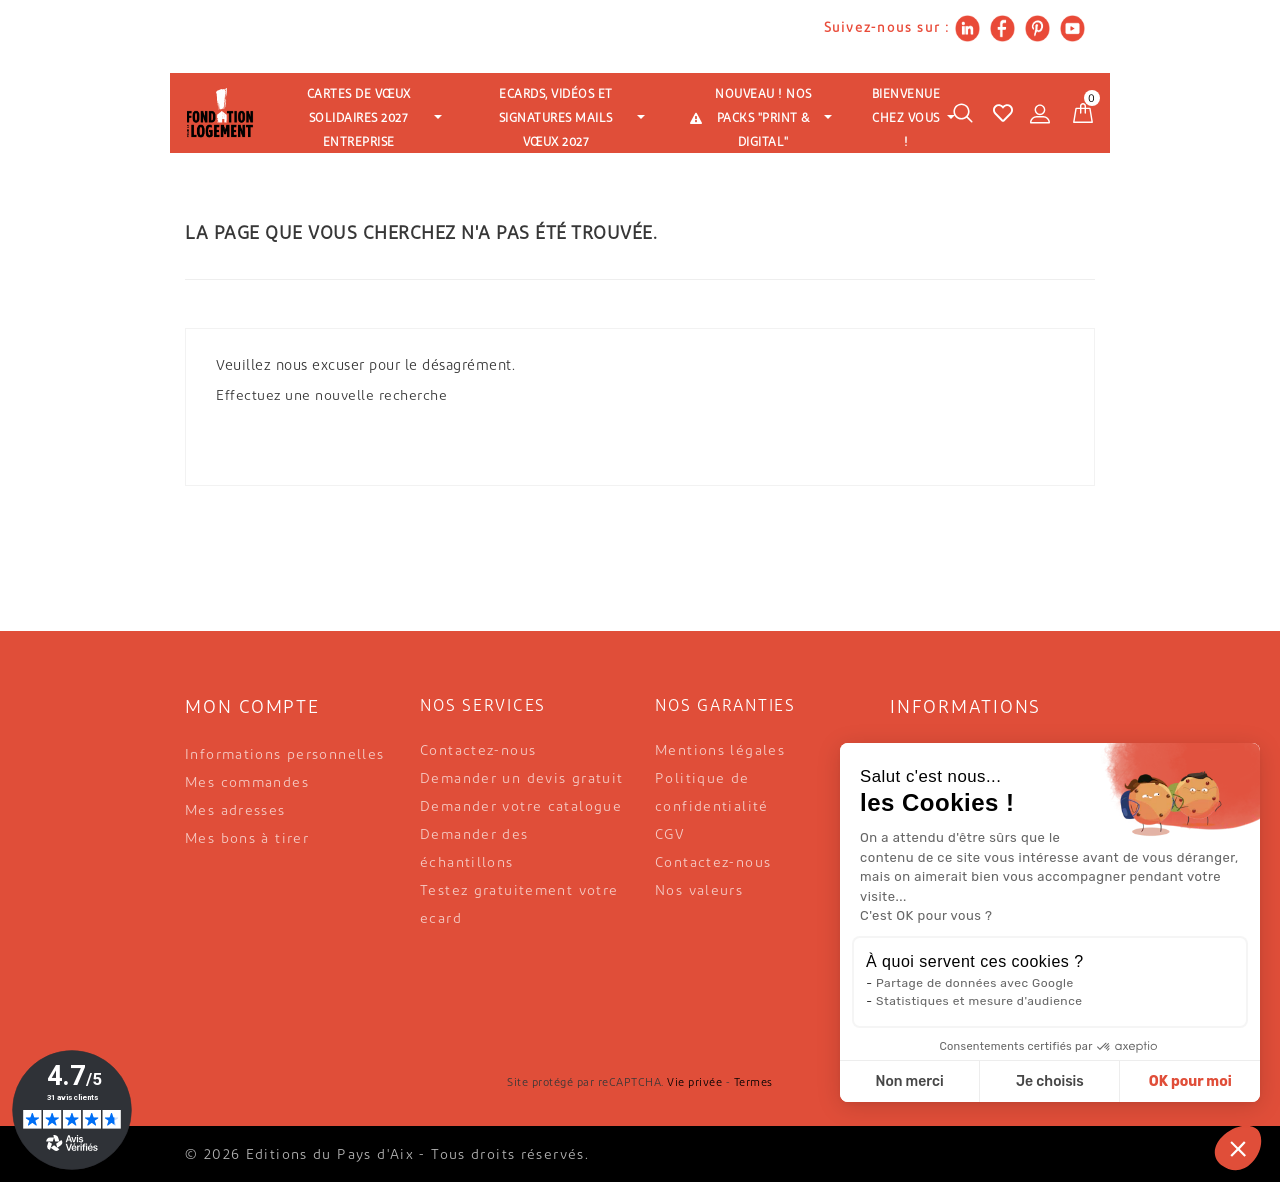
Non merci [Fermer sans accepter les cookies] (909, 1081)
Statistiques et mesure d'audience (979, 1001)
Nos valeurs (699, 891)
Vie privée (694, 1083)
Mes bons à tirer (247, 839)
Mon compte (252, 708)
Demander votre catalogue (521, 807)
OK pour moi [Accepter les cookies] (1190, 1081)
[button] (1238, 1148)
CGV (670, 835)
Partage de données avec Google (975, 983)
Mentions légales (720, 751)
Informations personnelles (285, 755)
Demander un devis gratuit (522, 779)
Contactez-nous (478, 751)
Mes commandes (247, 783)
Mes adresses (235, 811)
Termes (753, 1083)
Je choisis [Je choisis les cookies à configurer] (1050, 1081)
